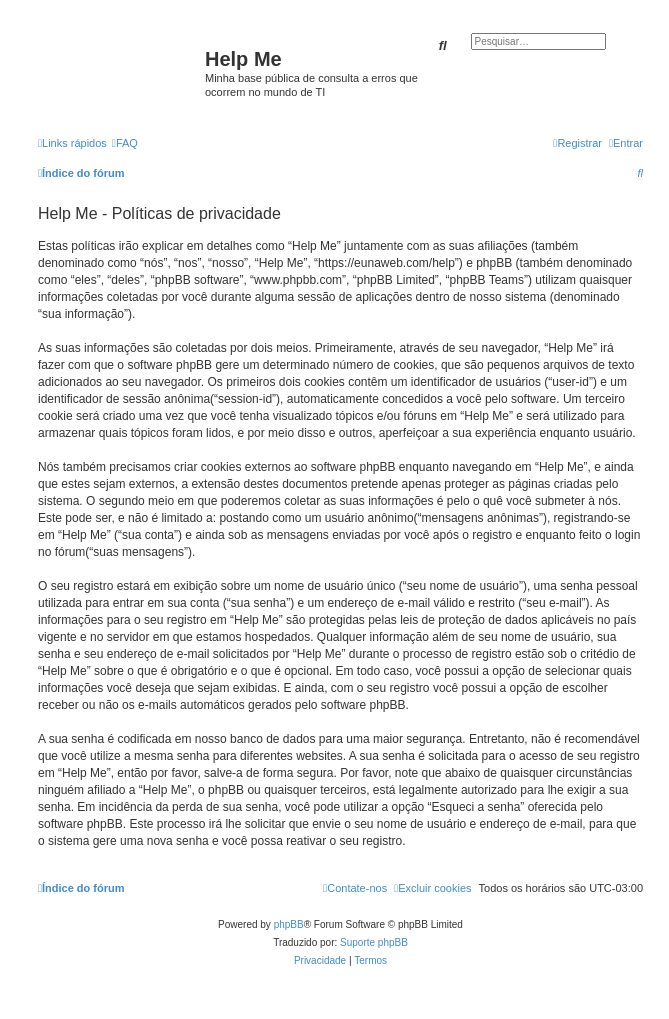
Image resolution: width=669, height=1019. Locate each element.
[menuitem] (125, 143)
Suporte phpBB (374, 942)
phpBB (289, 924)
